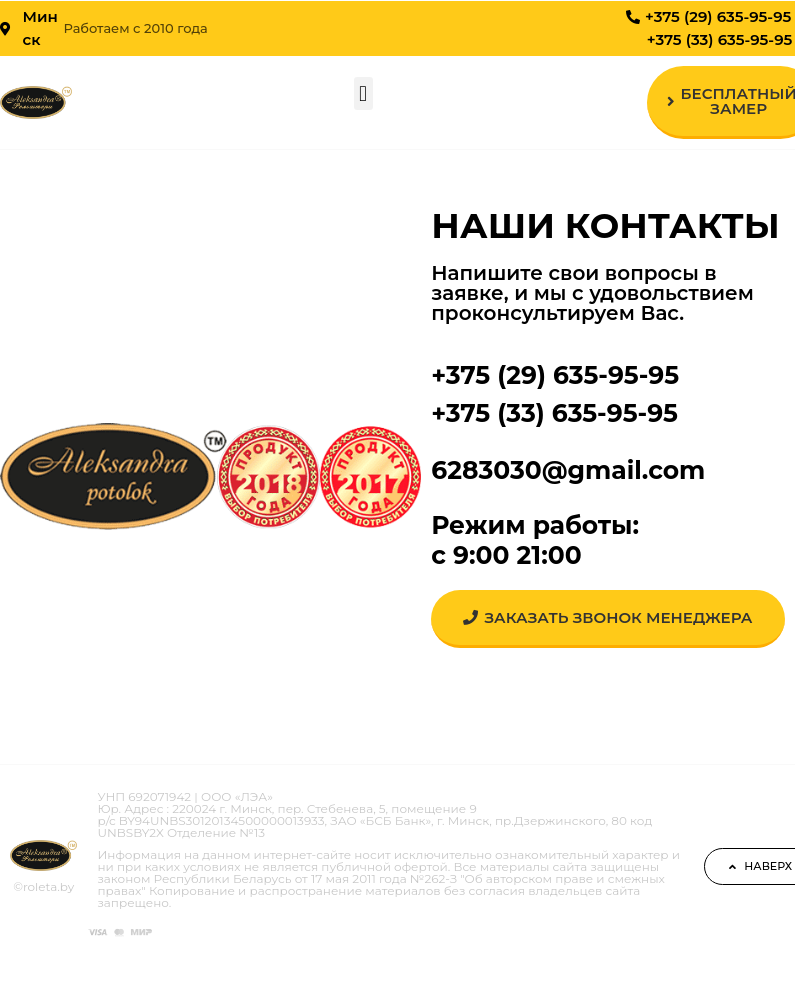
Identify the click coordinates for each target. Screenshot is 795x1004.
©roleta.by (43, 886)
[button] (363, 93)
